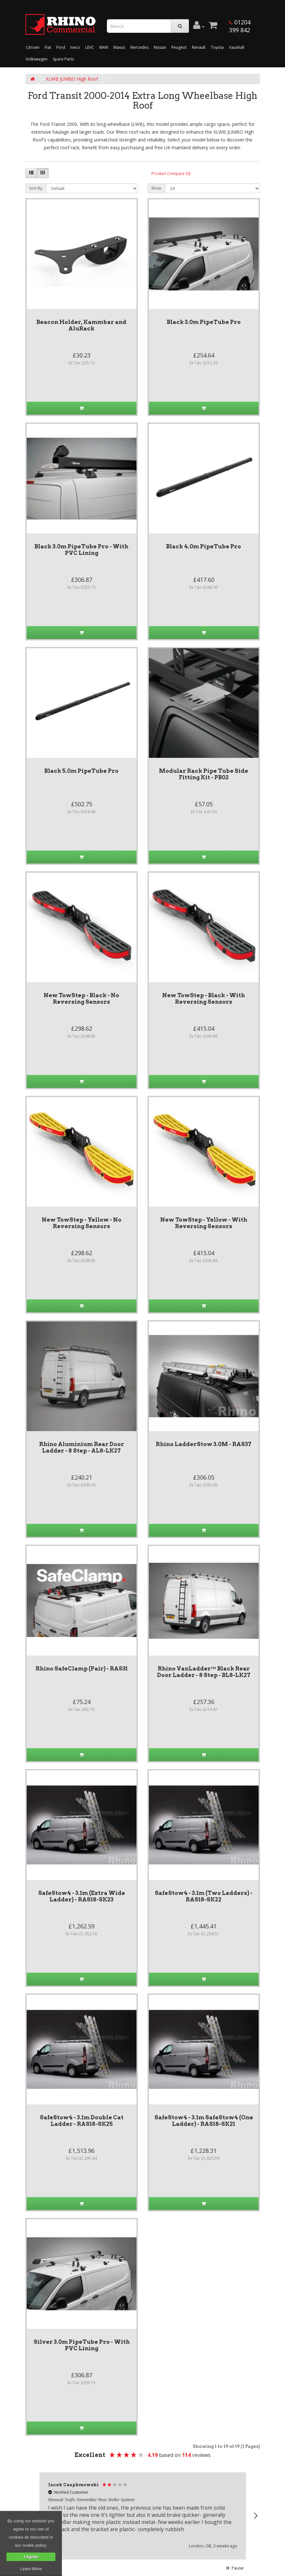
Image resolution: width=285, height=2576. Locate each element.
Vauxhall (236, 47)
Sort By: (36, 188)
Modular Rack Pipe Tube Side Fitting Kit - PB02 (203, 774)
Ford (60, 47)
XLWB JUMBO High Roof (72, 79)
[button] (255, 2516)
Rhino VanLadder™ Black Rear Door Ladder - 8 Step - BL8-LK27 (203, 1671)
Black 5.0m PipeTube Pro (81, 771)
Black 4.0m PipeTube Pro (203, 546)
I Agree (31, 2556)
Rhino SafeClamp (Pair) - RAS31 (82, 1668)
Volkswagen (37, 59)
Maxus (119, 47)
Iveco (75, 47)
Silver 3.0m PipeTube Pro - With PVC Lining (82, 2345)
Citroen (32, 47)
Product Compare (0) (170, 173)
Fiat (48, 47)
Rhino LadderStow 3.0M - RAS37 (203, 1444)
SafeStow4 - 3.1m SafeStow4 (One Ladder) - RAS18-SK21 (203, 2120)
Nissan (160, 47)
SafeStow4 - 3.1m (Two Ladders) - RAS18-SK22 (203, 1896)
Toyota (217, 47)
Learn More (31, 2568)
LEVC (89, 47)
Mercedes (139, 47)
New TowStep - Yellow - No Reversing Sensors (81, 1222)
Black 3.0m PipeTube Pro (204, 322)
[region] (142, 2516)
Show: (156, 188)
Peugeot (179, 47)
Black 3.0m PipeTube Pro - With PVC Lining (81, 549)
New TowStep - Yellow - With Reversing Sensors (203, 1222)
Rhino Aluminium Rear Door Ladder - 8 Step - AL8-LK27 (81, 1447)
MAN (103, 47)
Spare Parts (63, 59)
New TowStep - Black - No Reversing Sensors (81, 998)
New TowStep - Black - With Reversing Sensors (203, 998)
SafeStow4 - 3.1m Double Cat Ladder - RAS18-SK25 (81, 2120)
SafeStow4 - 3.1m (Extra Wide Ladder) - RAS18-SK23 (81, 1896)
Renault (199, 47)
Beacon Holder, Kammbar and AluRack (81, 325)
